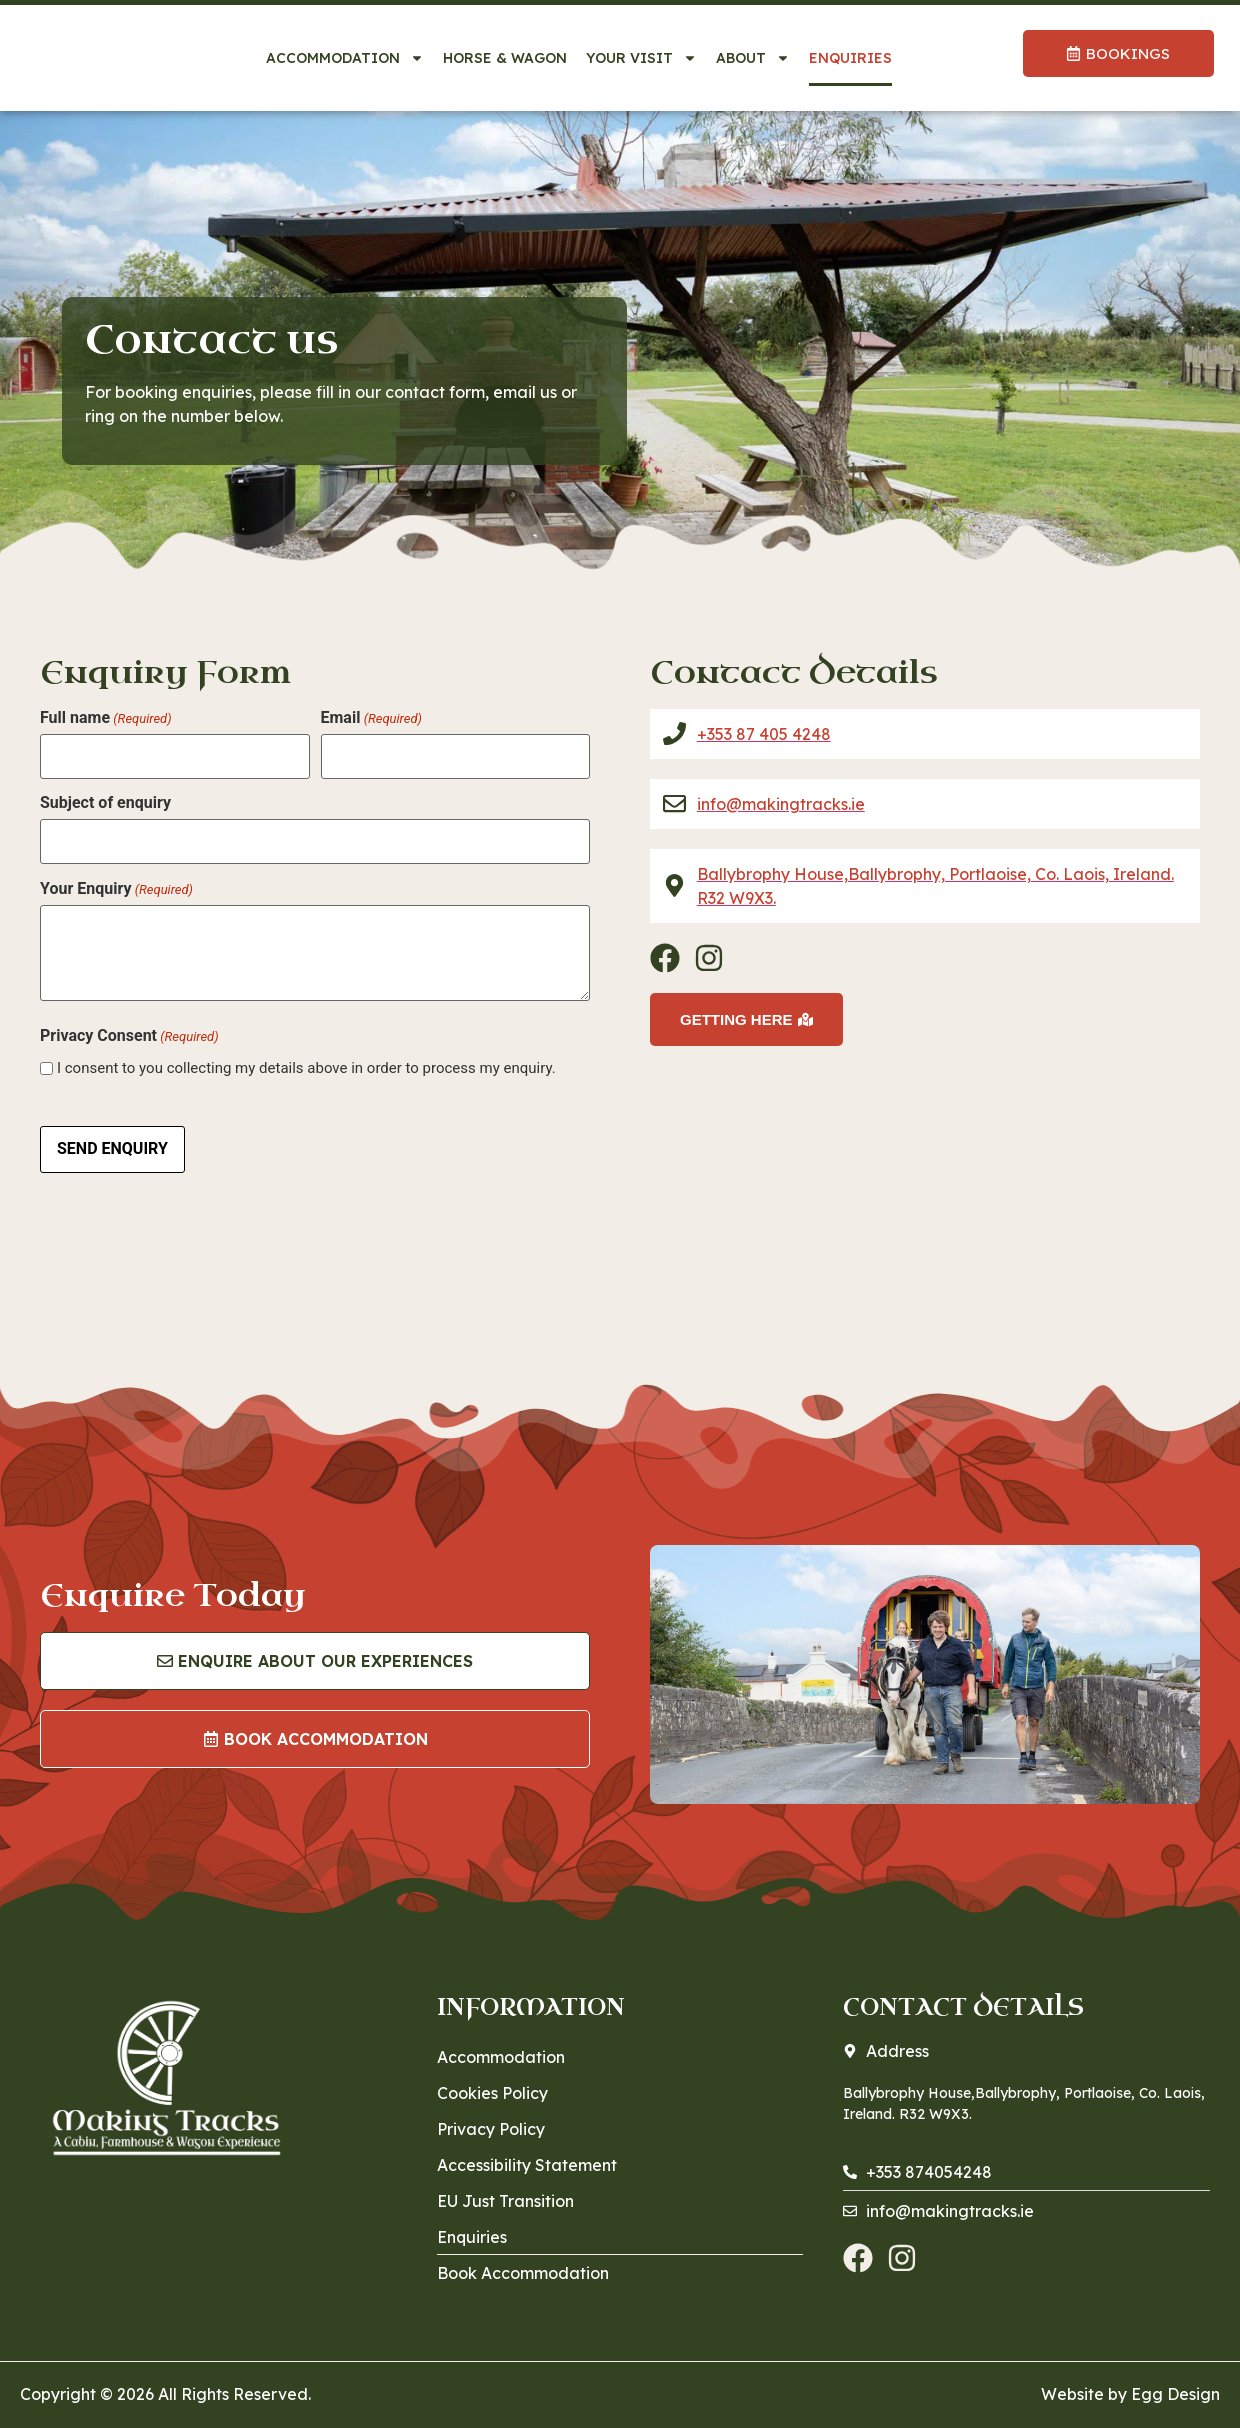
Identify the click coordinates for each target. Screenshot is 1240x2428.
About (753, 58)
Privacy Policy (491, 2116)
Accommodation (345, 58)
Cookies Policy (492, 2080)
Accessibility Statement (527, 2152)
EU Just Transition (505, 2188)
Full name (106, 718)
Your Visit (641, 58)
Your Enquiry (116, 880)
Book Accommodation (523, 2260)
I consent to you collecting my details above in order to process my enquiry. (306, 1060)
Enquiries (850, 58)
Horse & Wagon (505, 58)
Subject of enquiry (105, 799)
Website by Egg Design (1130, 2381)
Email (371, 718)
